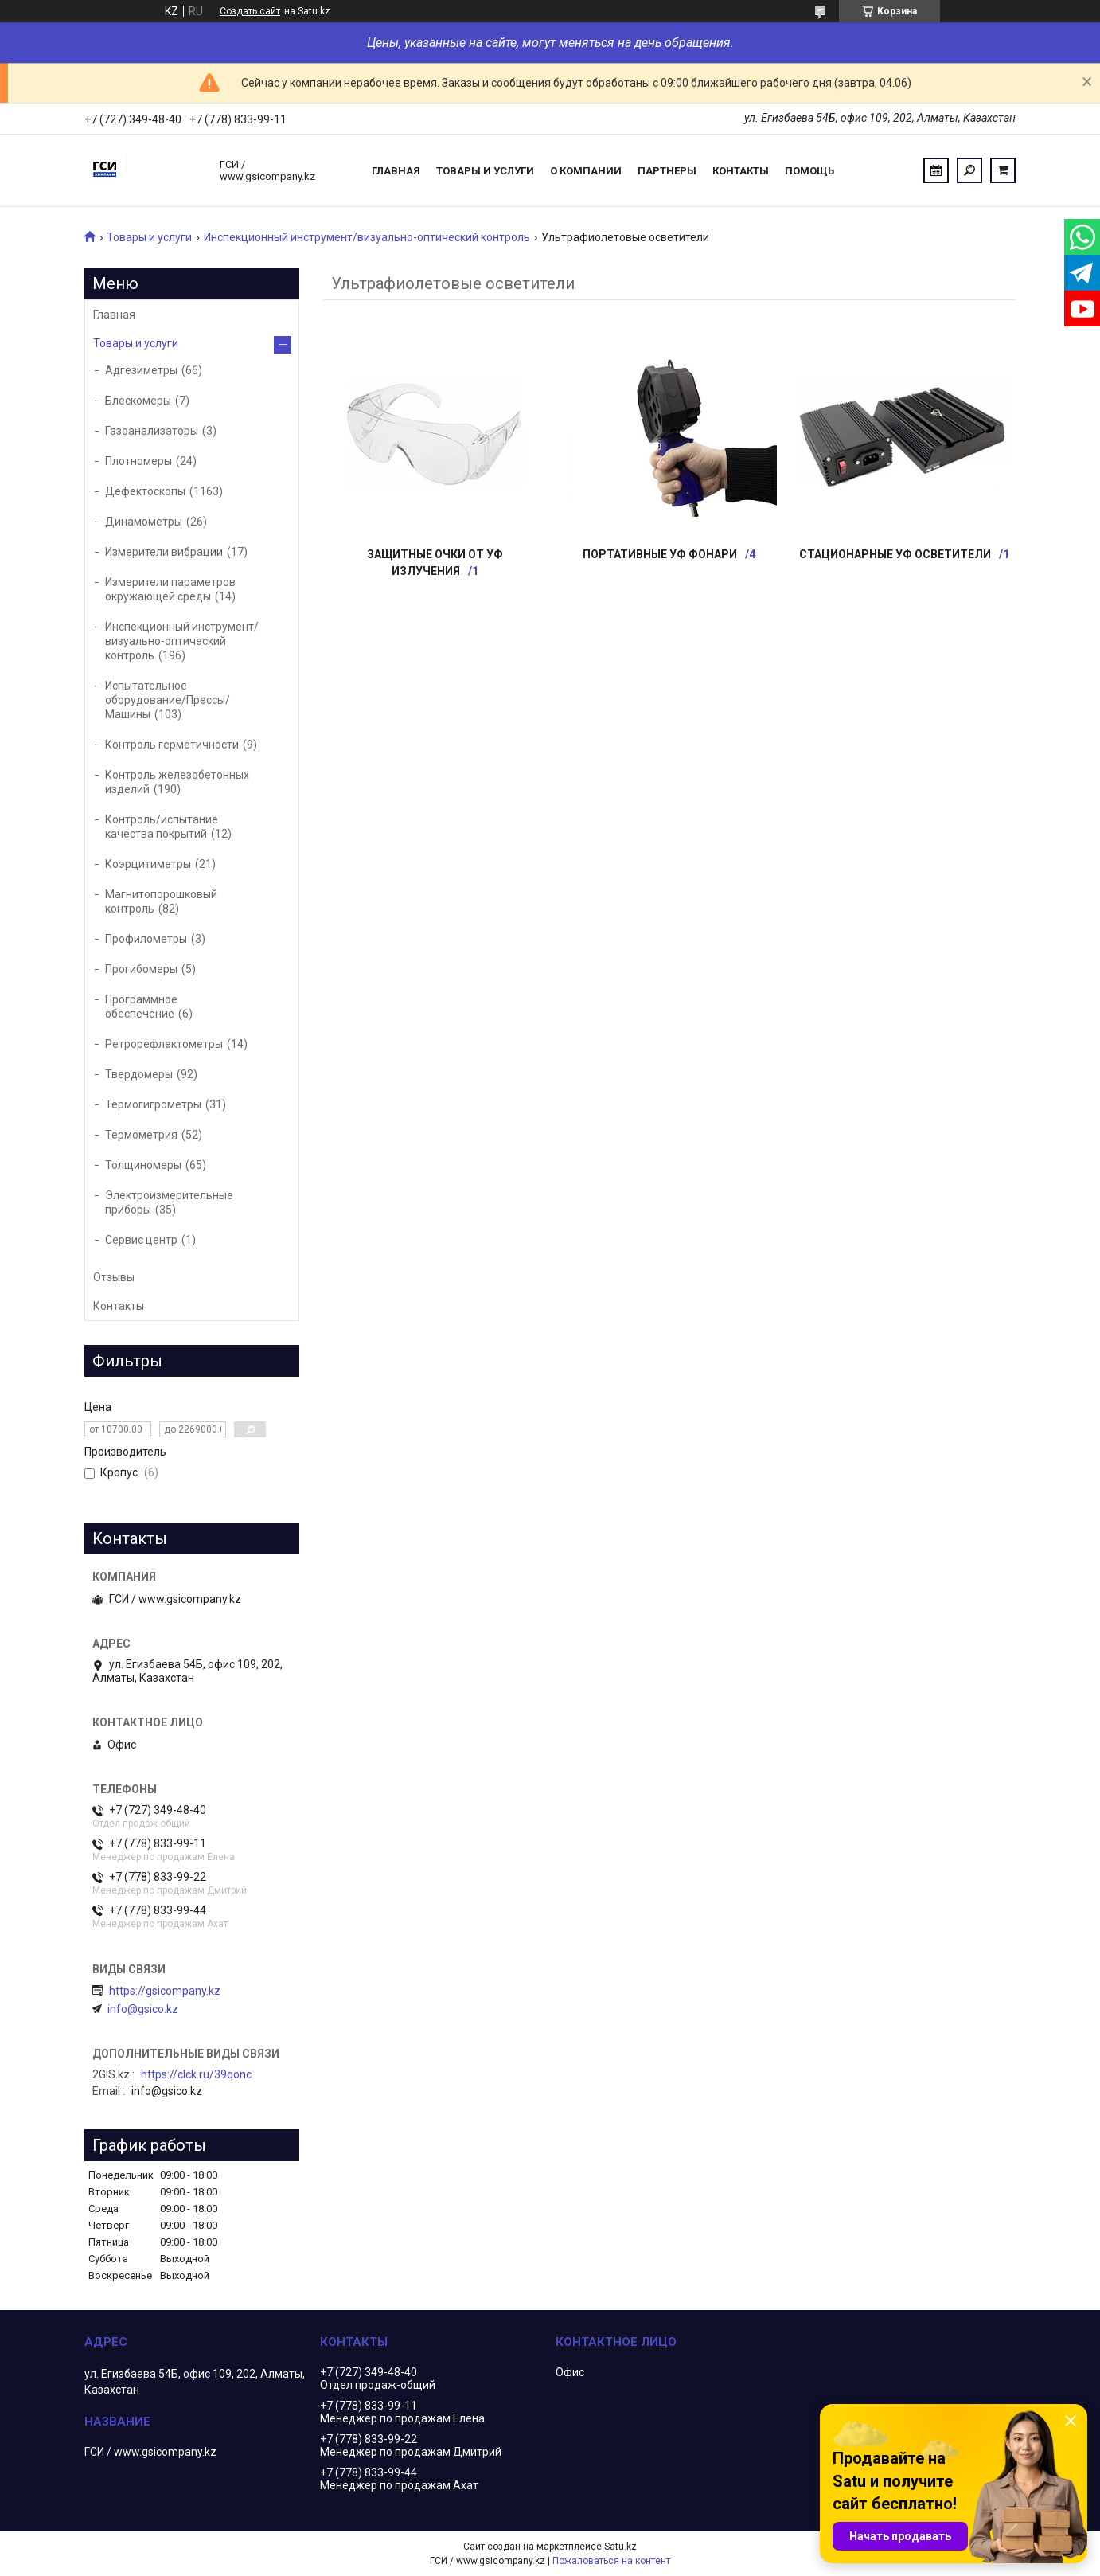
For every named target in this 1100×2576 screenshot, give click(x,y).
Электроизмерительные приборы (169, 1202)
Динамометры (143, 521)
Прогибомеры (141, 969)
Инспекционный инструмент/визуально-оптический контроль (367, 237)
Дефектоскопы (145, 491)
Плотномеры (138, 461)
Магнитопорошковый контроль (161, 901)
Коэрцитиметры (148, 864)
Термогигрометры (153, 1104)
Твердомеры (139, 1074)
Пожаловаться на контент (611, 2560)
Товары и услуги (485, 171)
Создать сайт (250, 11)
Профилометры (146, 938)
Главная (396, 171)
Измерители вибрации (164, 551)
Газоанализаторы (151, 430)
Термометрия (141, 1134)
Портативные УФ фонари (660, 554)
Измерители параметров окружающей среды (170, 589)
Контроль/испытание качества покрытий (161, 826)
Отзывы (114, 1277)
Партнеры (667, 171)
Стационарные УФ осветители (895, 554)
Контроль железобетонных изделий (177, 781)
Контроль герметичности (172, 744)
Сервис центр (141, 1239)
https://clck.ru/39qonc (196, 2074)
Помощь (809, 171)
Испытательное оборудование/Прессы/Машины (167, 700)
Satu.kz (620, 2546)
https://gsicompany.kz (164, 1990)
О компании (586, 171)
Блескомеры (138, 400)
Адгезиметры (141, 370)
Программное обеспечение (141, 1006)
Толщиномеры (143, 1165)
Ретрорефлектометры (164, 1044)
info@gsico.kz (142, 2009)
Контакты (740, 171)
